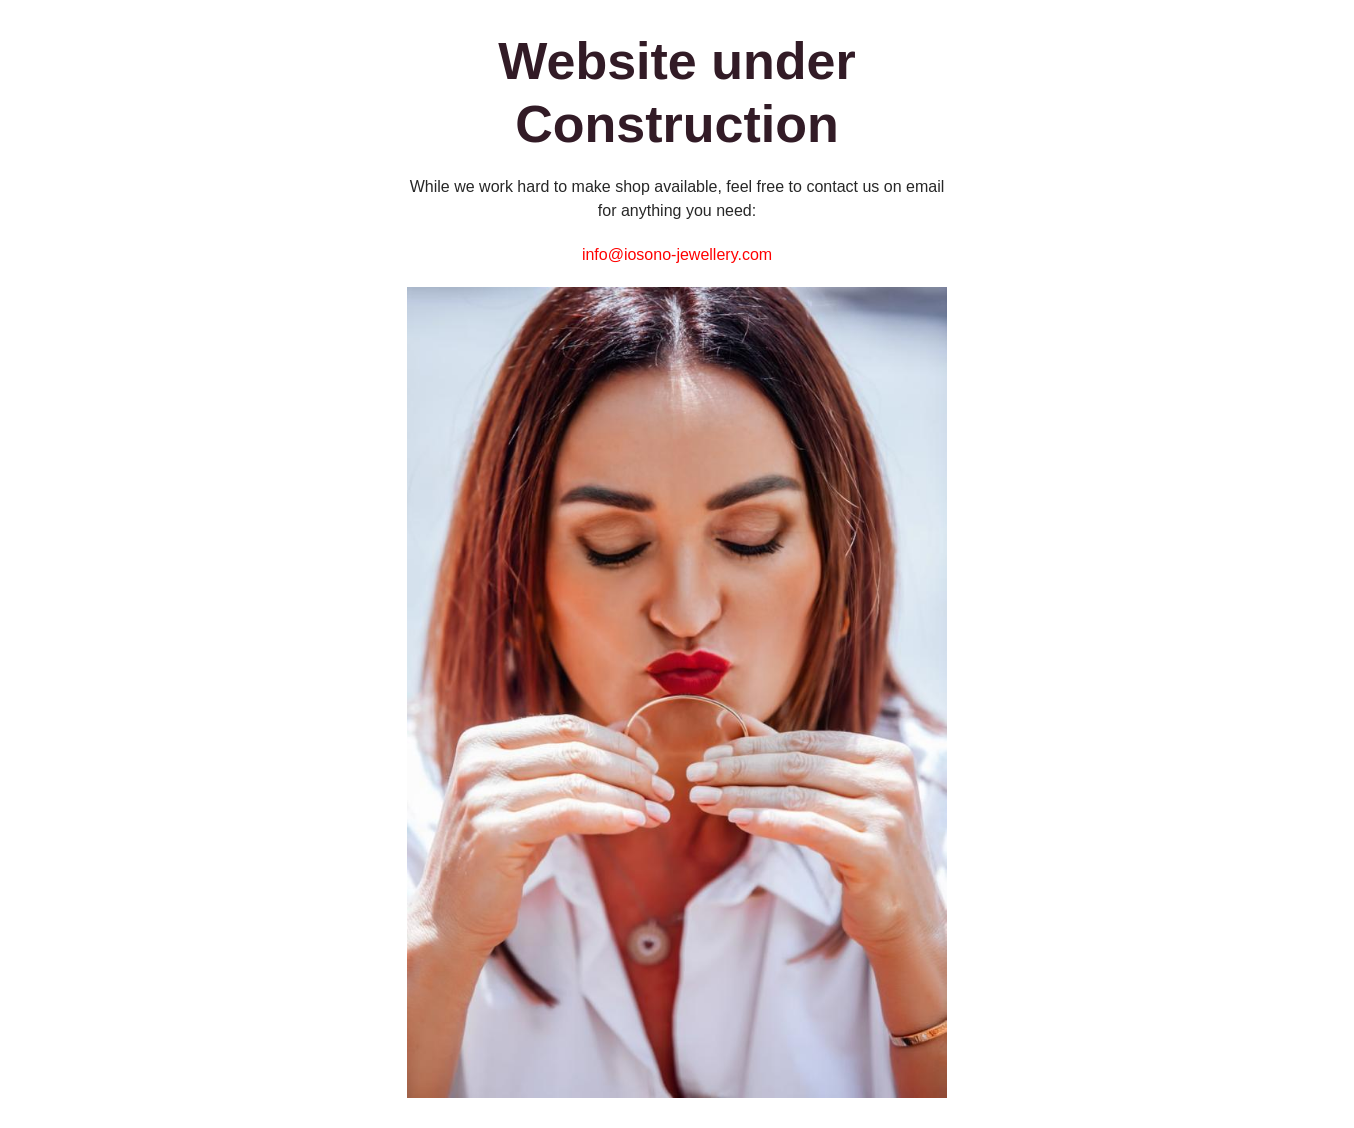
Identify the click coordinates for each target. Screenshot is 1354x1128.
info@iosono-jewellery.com (677, 254)
